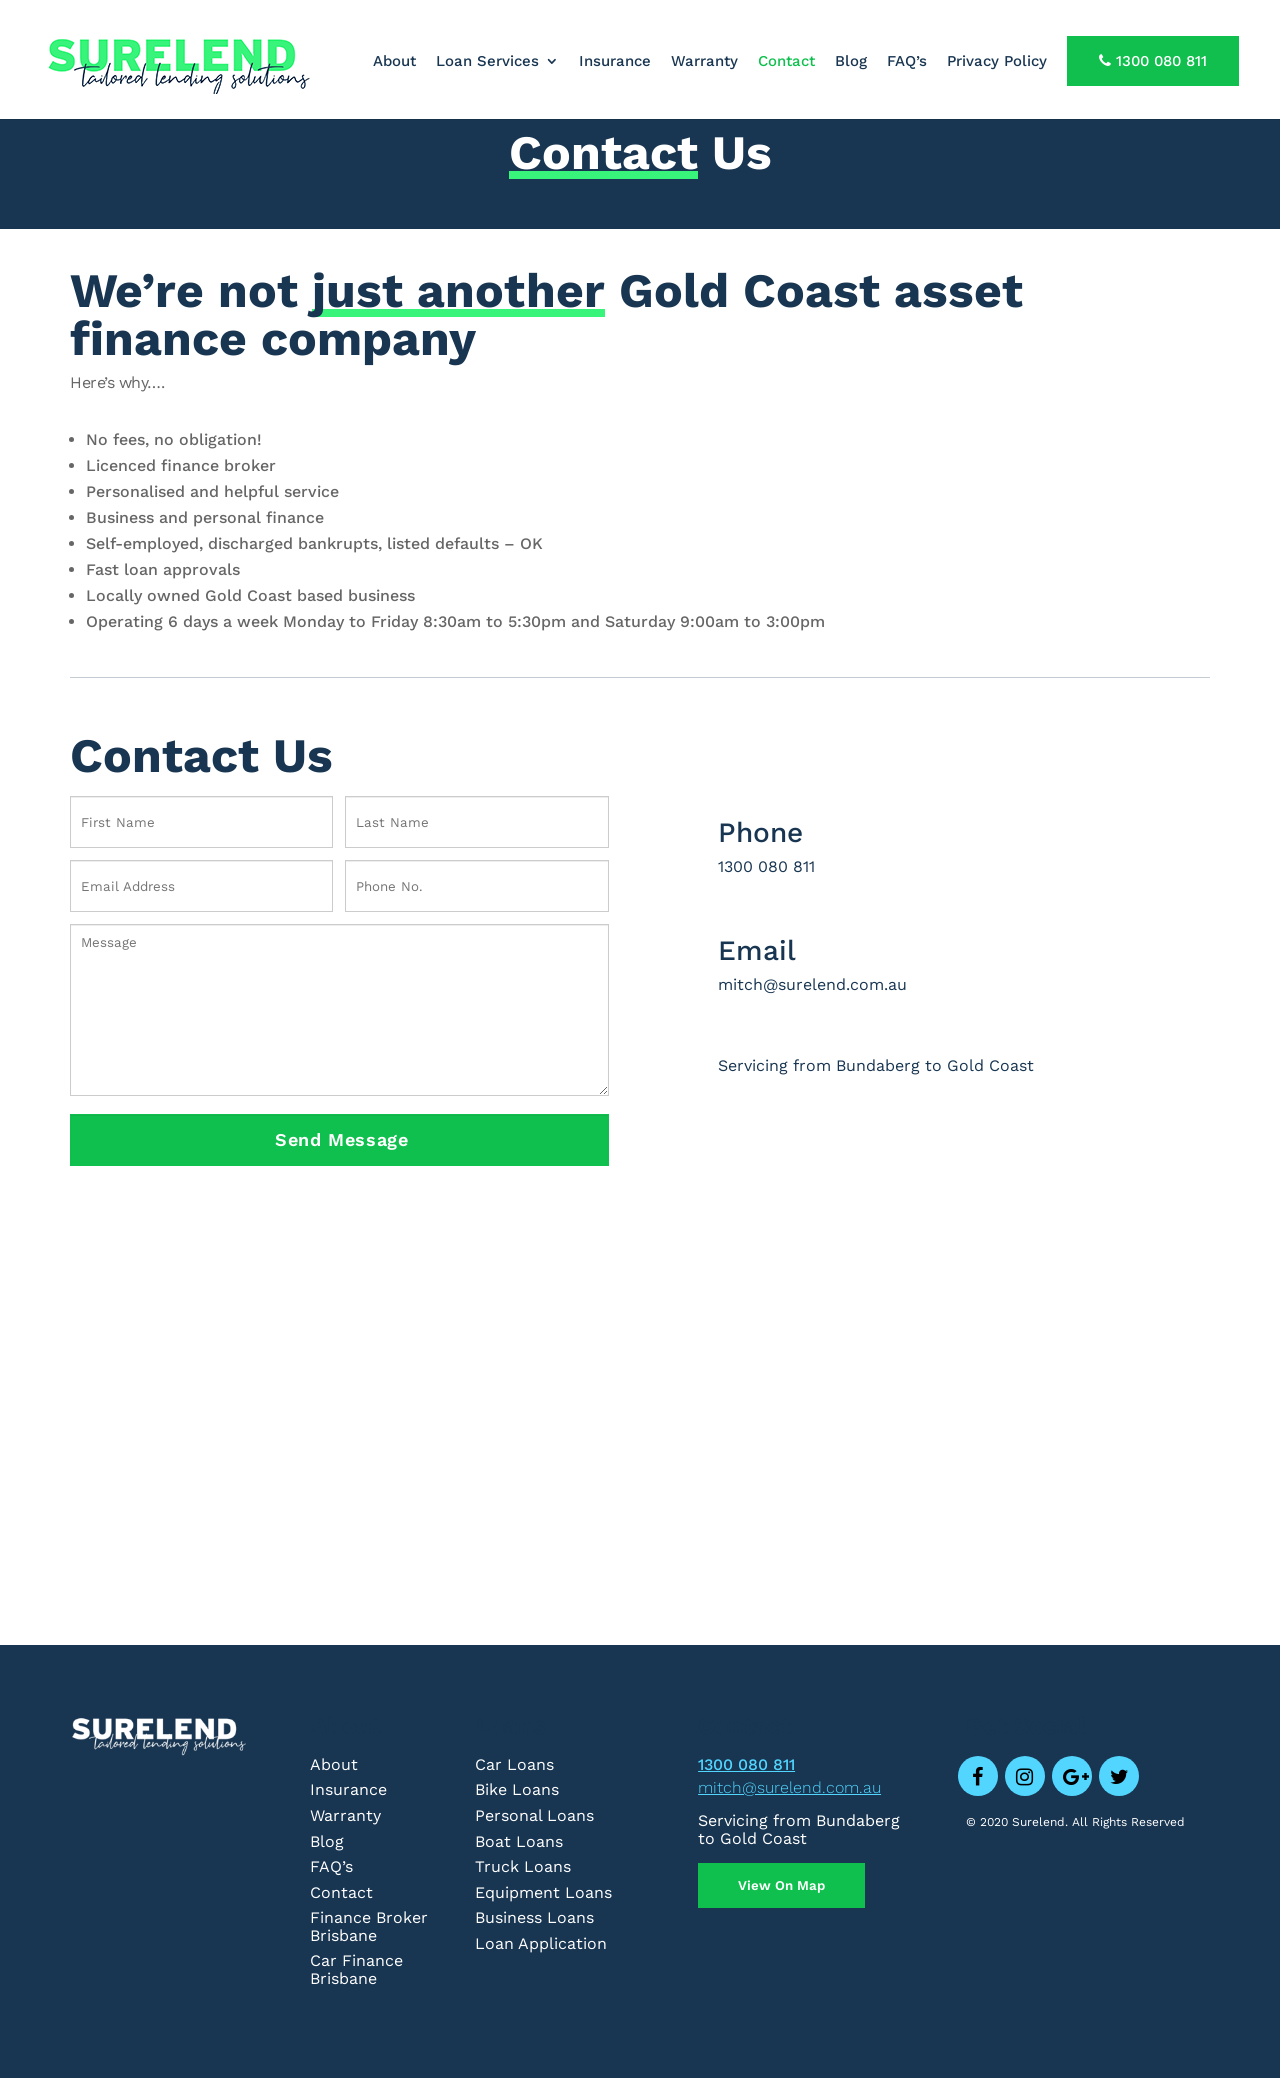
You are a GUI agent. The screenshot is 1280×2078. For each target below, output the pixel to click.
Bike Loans (517, 1789)
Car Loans (514, 1764)
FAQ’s (907, 62)
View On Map (781, 1885)
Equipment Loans (543, 1892)
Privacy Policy (997, 62)
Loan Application (541, 1943)
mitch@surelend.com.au (789, 1787)
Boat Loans (519, 1841)
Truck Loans (523, 1866)
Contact (786, 62)
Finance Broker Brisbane (369, 1926)
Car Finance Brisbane (356, 1969)
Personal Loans (534, 1815)
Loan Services (487, 62)
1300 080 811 (1153, 61)
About (394, 62)
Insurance (615, 62)
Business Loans (534, 1917)
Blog (851, 62)
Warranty (704, 62)
